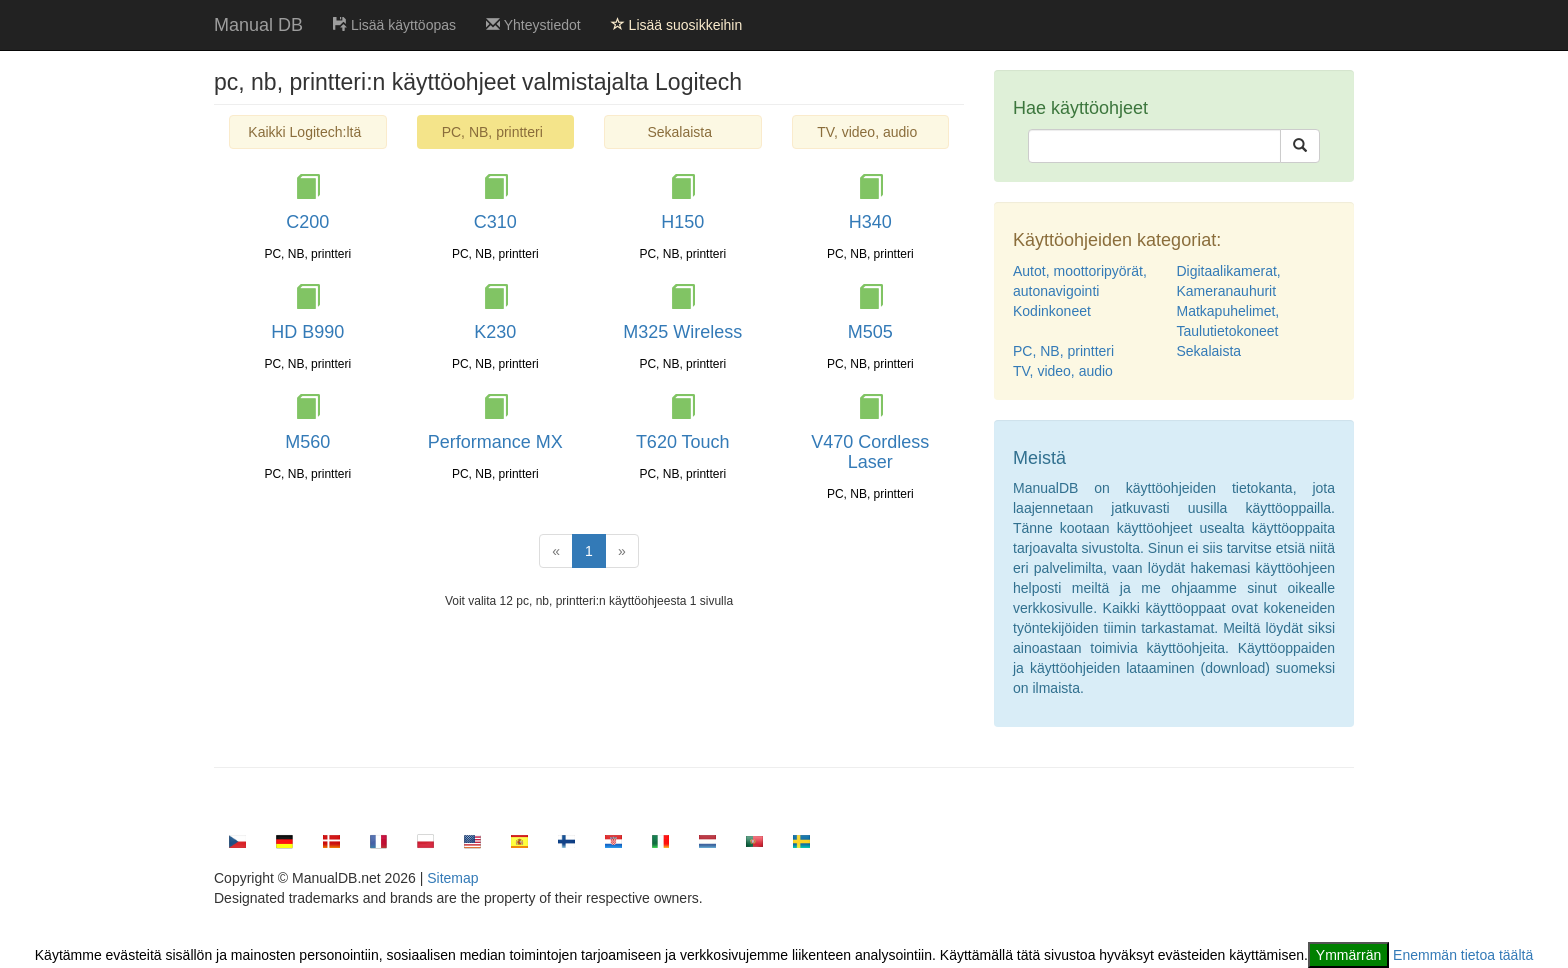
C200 (307, 222)
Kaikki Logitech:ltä (304, 132)
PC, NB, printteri (1063, 351)
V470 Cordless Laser (870, 452)
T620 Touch (683, 442)
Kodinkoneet (1052, 311)
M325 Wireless (682, 332)
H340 (870, 222)
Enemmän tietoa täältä (1463, 955)
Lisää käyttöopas (394, 25)
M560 (307, 442)
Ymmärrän (1348, 955)
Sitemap (452, 878)
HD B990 (307, 332)
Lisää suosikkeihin (677, 25)
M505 (870, 332)
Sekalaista (679, 132)
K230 (495, 332)
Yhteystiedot (533, 25)
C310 (495, 222)
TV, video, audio (867, 132)
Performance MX (495, 442)
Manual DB (258, 25)
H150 (682, 222)
